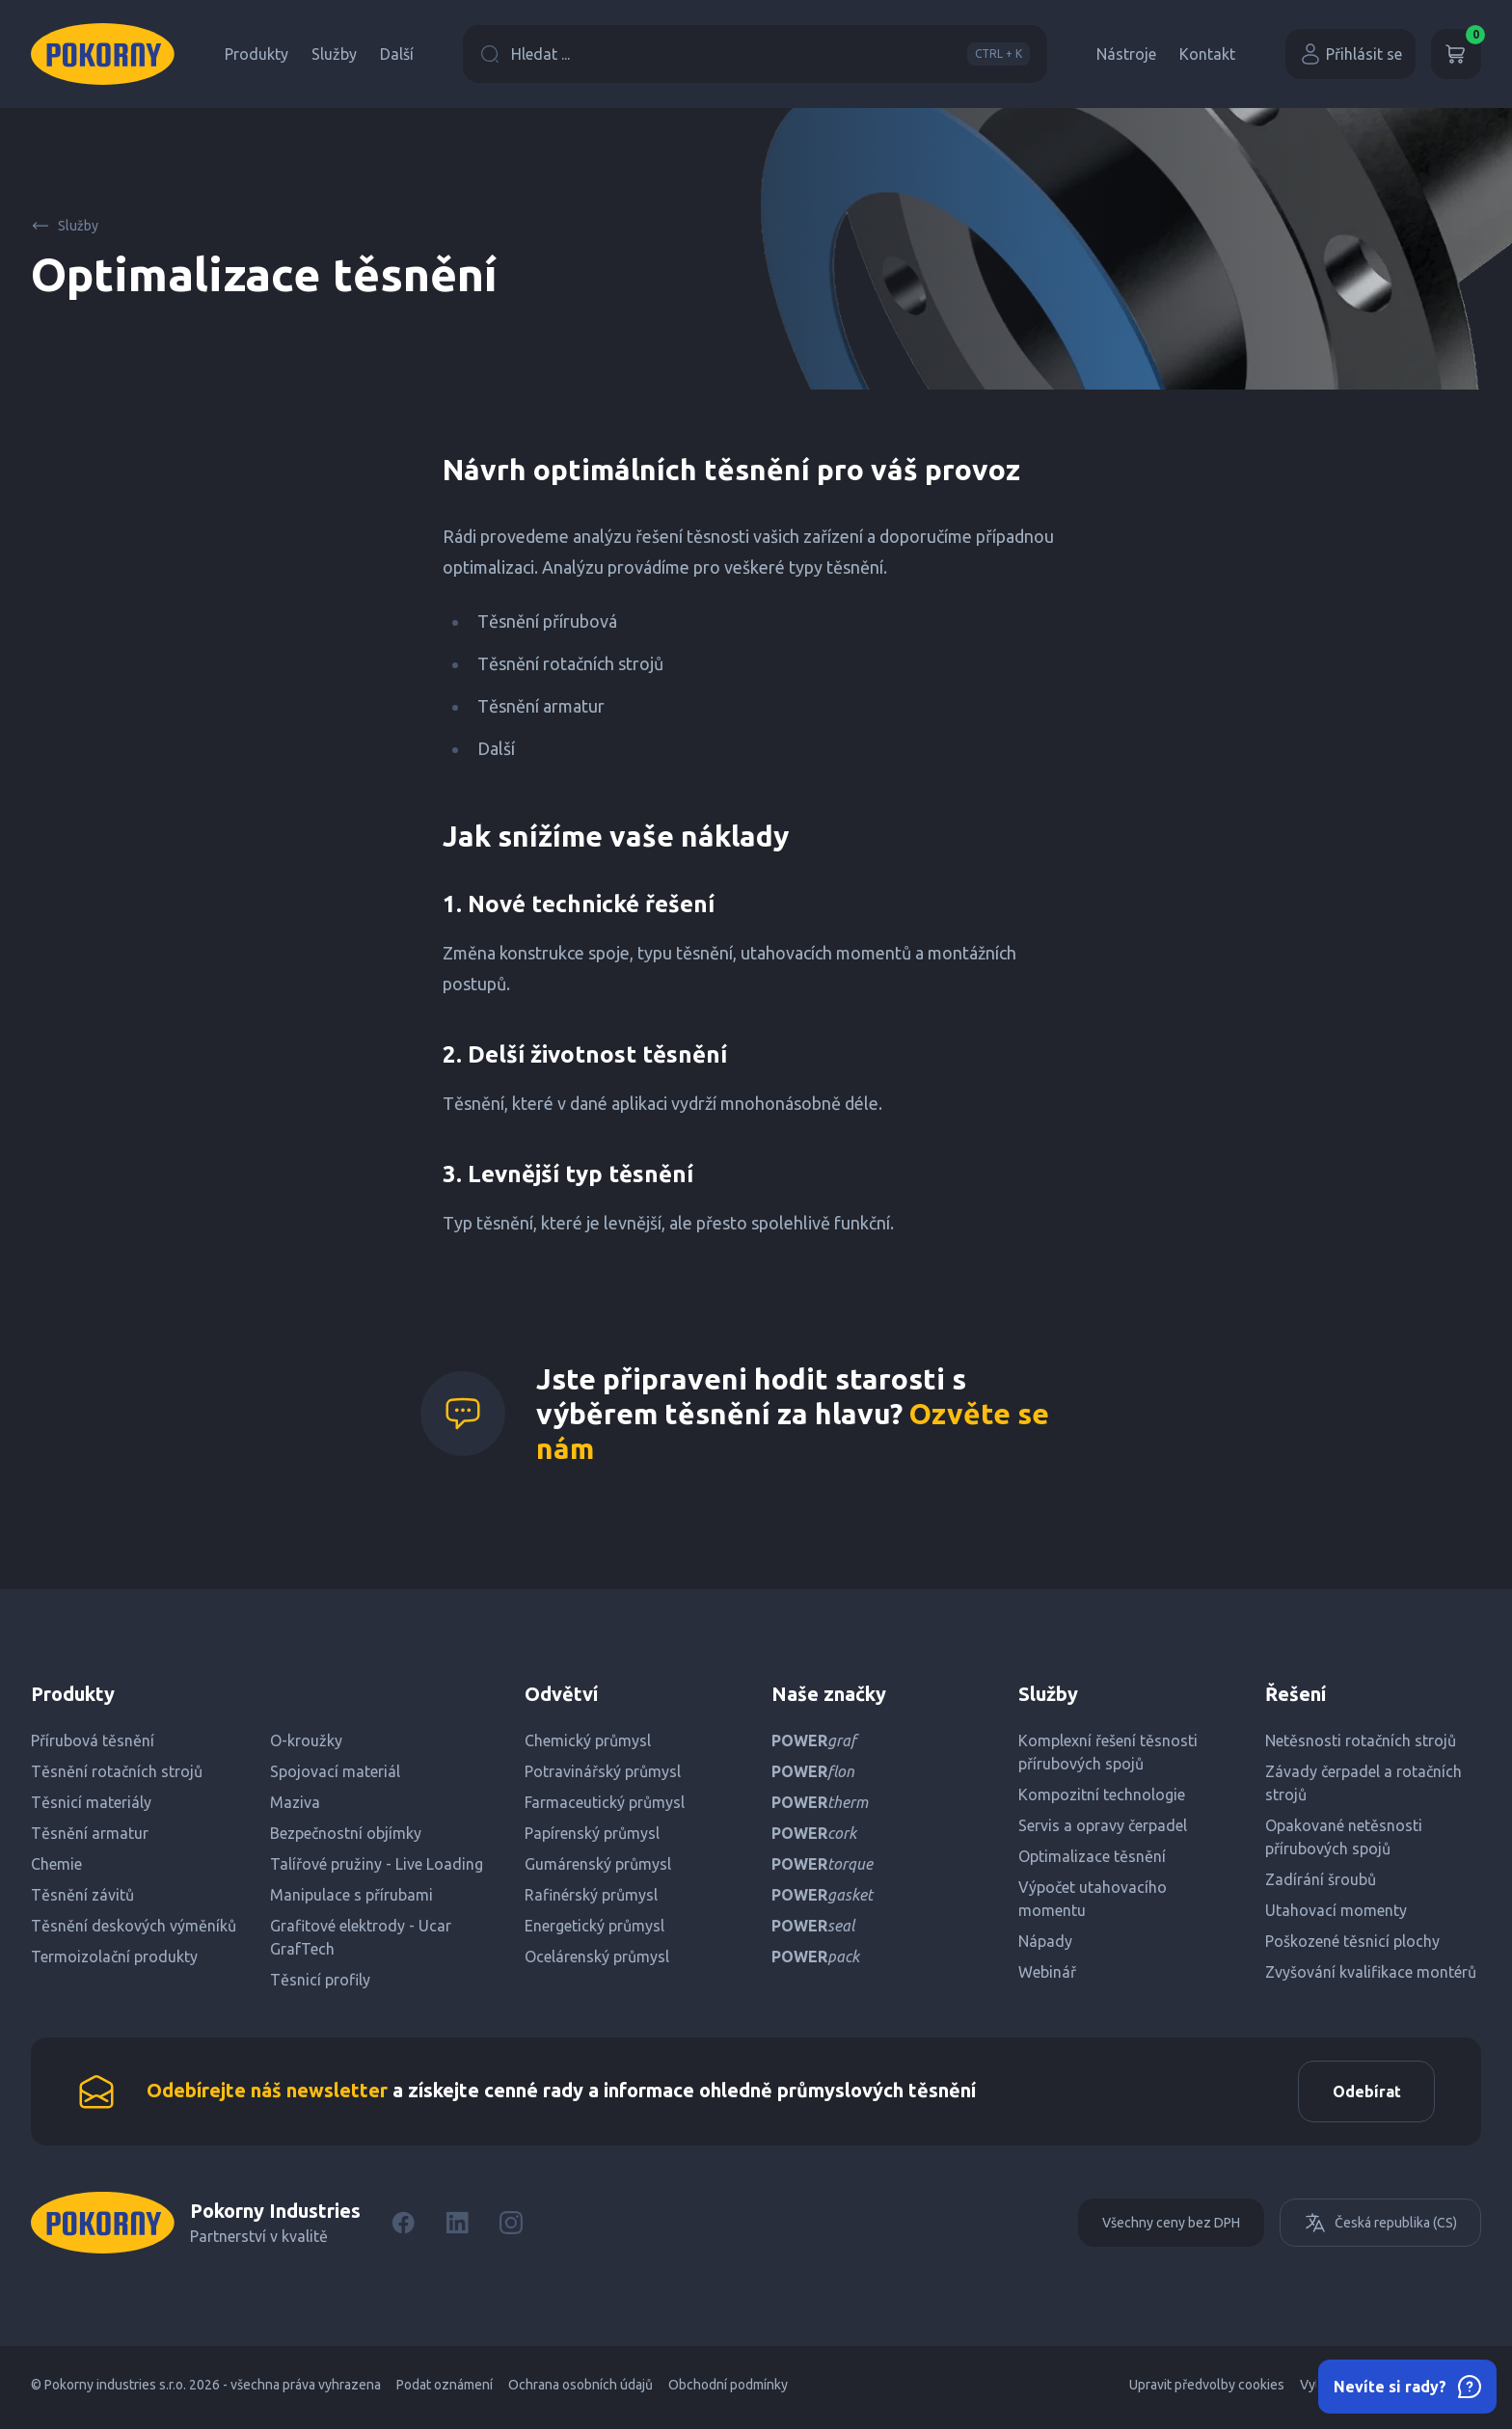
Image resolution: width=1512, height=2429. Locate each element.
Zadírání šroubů (1320, 1879)
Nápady (1045, 1941)
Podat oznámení (444, 2390)
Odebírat (1361, 2094)
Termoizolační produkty (114, 1956)
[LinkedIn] (457, 2228)
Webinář (1047, 1972)
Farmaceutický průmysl (605, 1802)
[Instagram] (511, 2228)
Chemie (56, 1864)
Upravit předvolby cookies (1206, 2390)
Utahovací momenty (1336, 1910)
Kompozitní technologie (1101, 1794)
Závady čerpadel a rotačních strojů (1363, 1783)
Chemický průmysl (588, 1740)
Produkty (256, 54)
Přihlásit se (1350, 54)
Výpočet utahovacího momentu (1092, 1898)
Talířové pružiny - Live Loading (376, 1864)
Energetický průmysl (594, 1925)
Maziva (295, 1802)
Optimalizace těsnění (1092, 1856)
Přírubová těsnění (92, 1740)
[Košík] (1456, 54)
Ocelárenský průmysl (597, 1956)
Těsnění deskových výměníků (133, 1925)
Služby (334, 54)
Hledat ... (755, 54)
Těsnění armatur (89, 1833)
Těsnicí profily (320, 1979)
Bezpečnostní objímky (345, 1833)
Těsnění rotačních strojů (116, 1771)
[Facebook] (403, 2228)
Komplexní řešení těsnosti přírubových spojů (1108, 1752)
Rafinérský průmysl (591, 1894)
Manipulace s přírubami (351, 1894)
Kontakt (1207, 54)
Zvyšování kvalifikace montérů (1370, 1972)
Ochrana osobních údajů (580, 2390)
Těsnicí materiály (91, 1802)
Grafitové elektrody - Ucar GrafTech (360, 1937)
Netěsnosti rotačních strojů (1360, 1740)
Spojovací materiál (335, 1771)
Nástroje (1126, 54)
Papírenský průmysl (592, 1833)
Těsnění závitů (82, 1894)
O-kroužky (306, 1740)
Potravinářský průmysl (603, 1771)
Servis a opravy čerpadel (1102, 1825)
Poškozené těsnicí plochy (1352, 1941)
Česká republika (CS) (1380, 2228)
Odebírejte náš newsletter (267, 2093)
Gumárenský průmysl (598, 1864)
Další (397, 54)
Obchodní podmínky (728, 2390)
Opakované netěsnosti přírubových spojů (1343, 1837)
